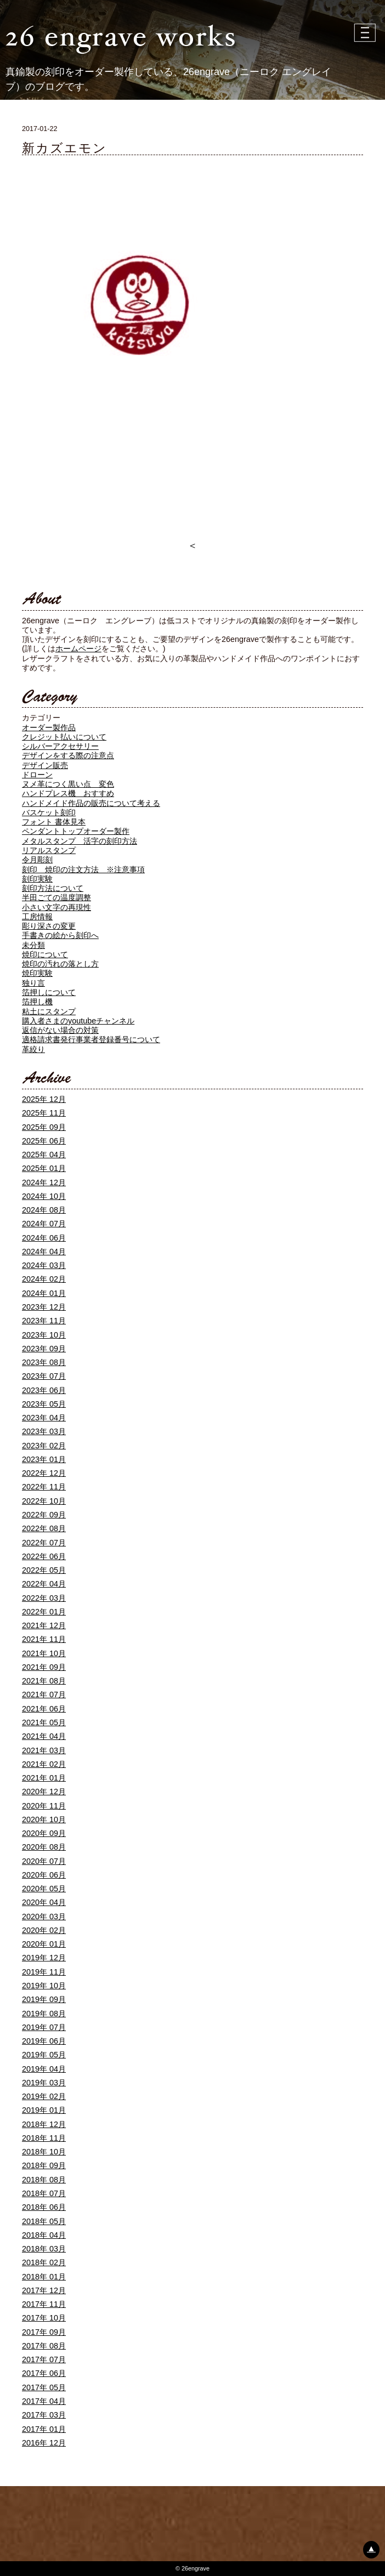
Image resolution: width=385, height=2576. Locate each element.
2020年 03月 (44, 1916)
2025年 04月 (44, 1154)
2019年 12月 (44, 1957)
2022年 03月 (44, 1598)
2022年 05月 (44, 1570)
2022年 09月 (44, 1514)
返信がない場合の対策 (60, 1030)
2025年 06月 (44, 1140)
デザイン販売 (45, 765)
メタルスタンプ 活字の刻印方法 (79, 841)
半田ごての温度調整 (56, 897)
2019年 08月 (44, 2013)
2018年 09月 (44, 2165)
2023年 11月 (44, 1320)
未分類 (33, 945)
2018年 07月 (44, 2193)
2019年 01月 (44, 2110)
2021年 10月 (44, 1653)
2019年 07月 (44, 2027)
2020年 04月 (44, 1902)
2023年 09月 (44, 1348)
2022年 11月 (44, 1486)
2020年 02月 (44, 1930)
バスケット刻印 (49, 812)
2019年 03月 (44, 2082)
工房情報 (37, 916)
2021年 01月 (44, 1777)
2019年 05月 (44, 2054)
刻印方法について (52, 888)
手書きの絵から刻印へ (60, 935)
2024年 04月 (44, 1251)
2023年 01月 (44, 1459)
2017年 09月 (44, 2332)
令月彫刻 (37, 859)
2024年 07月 (44, 1223)
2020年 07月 (44, 1861)
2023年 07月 (44, 1376)
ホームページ (78, 648)
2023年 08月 (44, 1362)
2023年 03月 (44, 1431)
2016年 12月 (44, 2442)
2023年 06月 (44, 1390)
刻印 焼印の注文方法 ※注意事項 (83, 869)
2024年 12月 (44, 1182)
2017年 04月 (44, 2401)
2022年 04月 (44, 1583)
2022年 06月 (44, 1556)
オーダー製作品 (49, 727)
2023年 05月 (44, 1404)
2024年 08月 (44, 1209)
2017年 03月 (44, 2414)
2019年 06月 (44, 2041)
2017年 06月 (44, 2373)
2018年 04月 (44, 2235)
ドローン (37, 774)
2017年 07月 (44, 2359)
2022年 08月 (44, 1528)
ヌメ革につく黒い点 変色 (68, 784)
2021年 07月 (44, 1694)
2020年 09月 (44, 1833)
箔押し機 (37, 1001)
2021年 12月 (44, 1625)
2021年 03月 (44, 1750)
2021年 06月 (44, 1708)
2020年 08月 (44, 1847)
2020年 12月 (44, 1791)
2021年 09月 (44, 1667)
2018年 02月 (44, 2262)
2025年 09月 (44, 1127)
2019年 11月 (44, 1971)
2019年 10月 (44, 1985)
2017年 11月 (44, 2304)
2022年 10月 (44, 1501)
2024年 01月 (44, 1293)
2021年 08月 (44, 1680)
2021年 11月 (44, 1639)
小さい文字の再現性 (56, 907)
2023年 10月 (44, 1334)
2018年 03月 (44, 2248)
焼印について (45, 954)
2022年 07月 (44, 1542)
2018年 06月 (44, 2207)
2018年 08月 (44, 2179)
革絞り (33, 1049)
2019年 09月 (44, 1999)
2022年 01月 (44, 1611)
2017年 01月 (44, 2429)
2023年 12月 (44, 1307)
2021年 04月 (44, 1736)
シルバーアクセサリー (60, 746)
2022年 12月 (44, 1473)
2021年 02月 (44, 1764)
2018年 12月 (44, 2124)
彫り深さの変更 (49, 926)
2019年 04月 (44, 2069)
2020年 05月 (44, 1888)
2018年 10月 (44, 2151)
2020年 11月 (44, 1805)
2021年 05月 (44, 1722)
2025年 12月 (44, 1099)
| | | (366, 32)
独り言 (33, 983)
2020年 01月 (44, 1944)
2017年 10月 (44, 2317)
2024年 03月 (44, 1265)
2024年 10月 (44, 1196)
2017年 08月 (44, 2345)
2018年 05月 (44, 2221)
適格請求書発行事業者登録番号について (91, 1039)
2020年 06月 (44, 1874)
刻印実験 (37, 878)
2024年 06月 (44, 1237)
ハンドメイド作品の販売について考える (91, 803)
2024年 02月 (44, 1279)
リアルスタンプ (49, 850)
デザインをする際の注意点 (68, 755)
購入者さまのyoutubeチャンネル (78, 1020)
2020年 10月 (44, 1819)
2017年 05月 (44, 2387)
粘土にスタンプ (49, 1011)
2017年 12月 (44, 2290)
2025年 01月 (44, 1168)
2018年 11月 (44, 2138)
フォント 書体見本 (54, 821)
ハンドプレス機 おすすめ (68, 793)
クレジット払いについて (64, 736)
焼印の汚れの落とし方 (60, 963)
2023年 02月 (44, 1445)
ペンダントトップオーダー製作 (75, 831)
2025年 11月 (44, 1112)
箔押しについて (49, 992)
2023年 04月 (44, 1417)
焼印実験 (37, 973)
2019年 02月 (44, 2096)
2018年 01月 (44, 2276)
